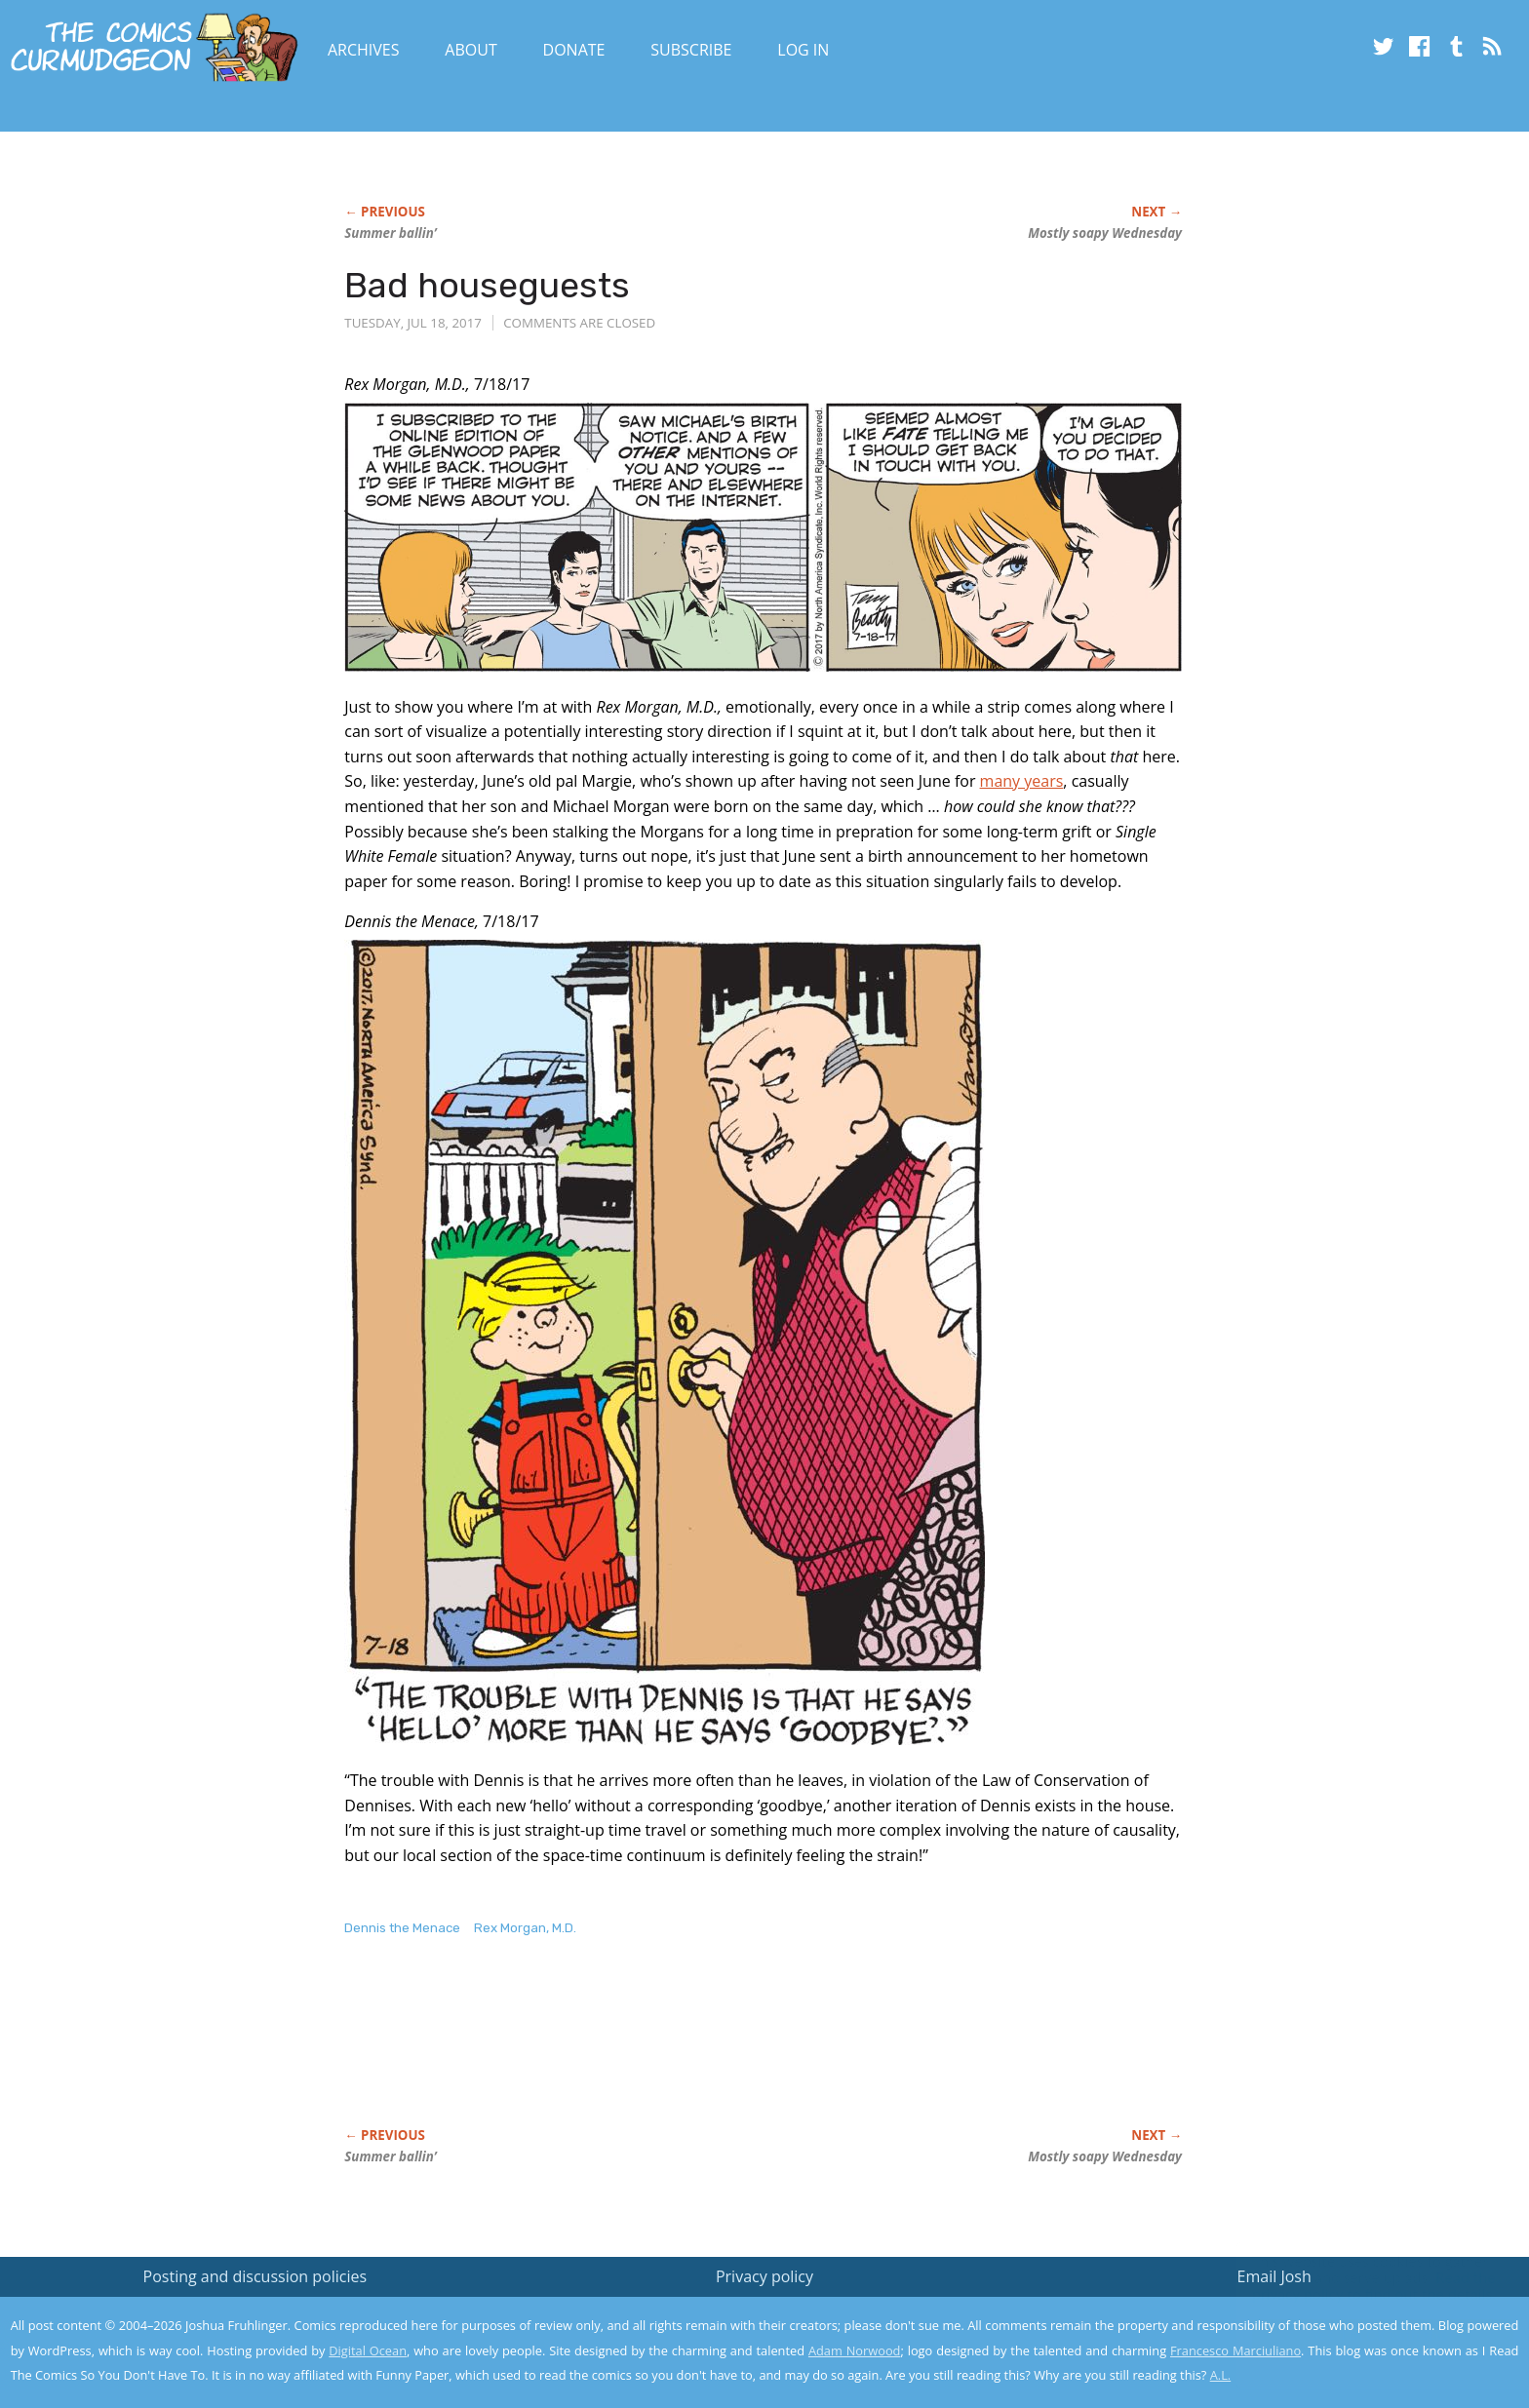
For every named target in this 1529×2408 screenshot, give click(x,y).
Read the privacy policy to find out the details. (1355, 2286)
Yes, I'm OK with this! (1363, 2335)
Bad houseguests (487, 285)
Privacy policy (764, 2276)
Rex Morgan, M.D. (525, 1928)
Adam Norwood (854, 2350)
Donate (574, 49)
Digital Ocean (368, 2350)
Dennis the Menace (402, 1928)
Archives (364, 49)
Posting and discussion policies (255, 2276)
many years (1022, 781)
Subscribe (690, 49)
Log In (803, 49)
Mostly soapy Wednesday (1105, 233)
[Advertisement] (699, 2052)
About (470, 49)
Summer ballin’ (390, 233)
